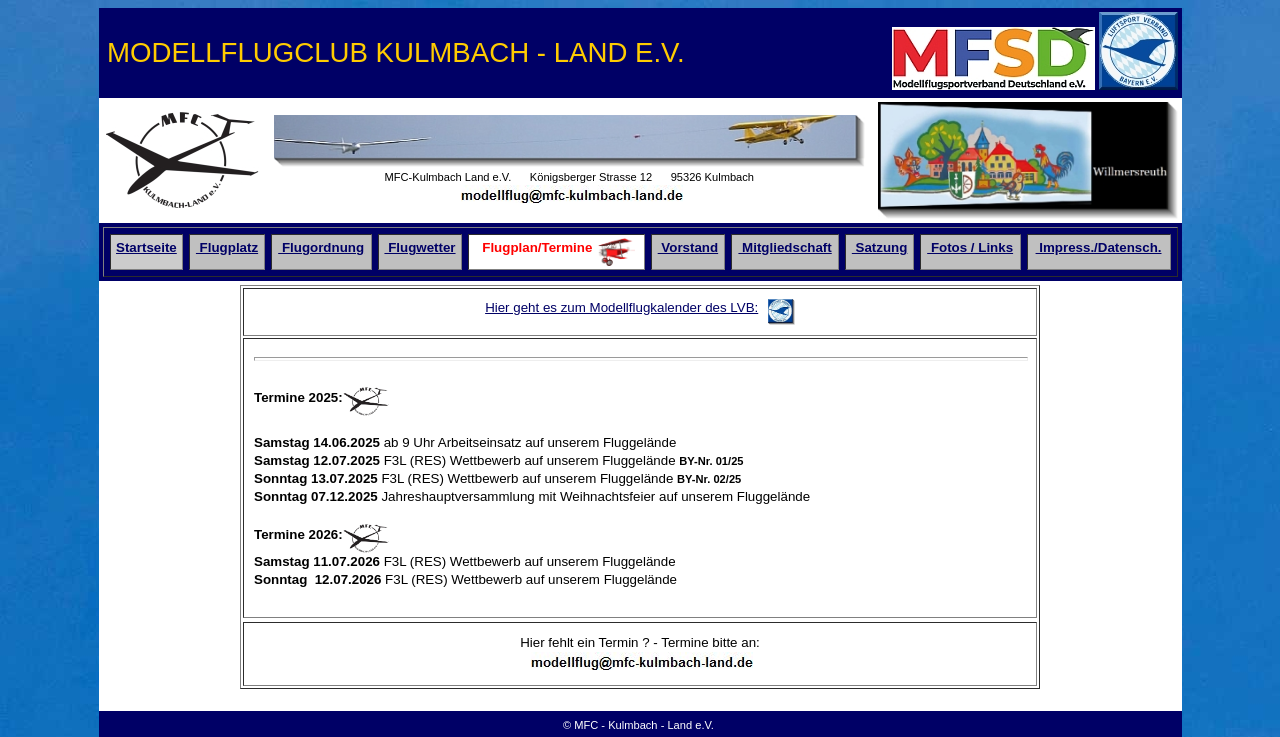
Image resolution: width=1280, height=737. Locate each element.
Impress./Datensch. (1099, 247)
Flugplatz (227, 247)
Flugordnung (321, 247)
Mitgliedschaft (784, 247)
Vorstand (688, 247)
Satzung (880, 247)
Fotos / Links (970, 247)
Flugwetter (419, 247)
